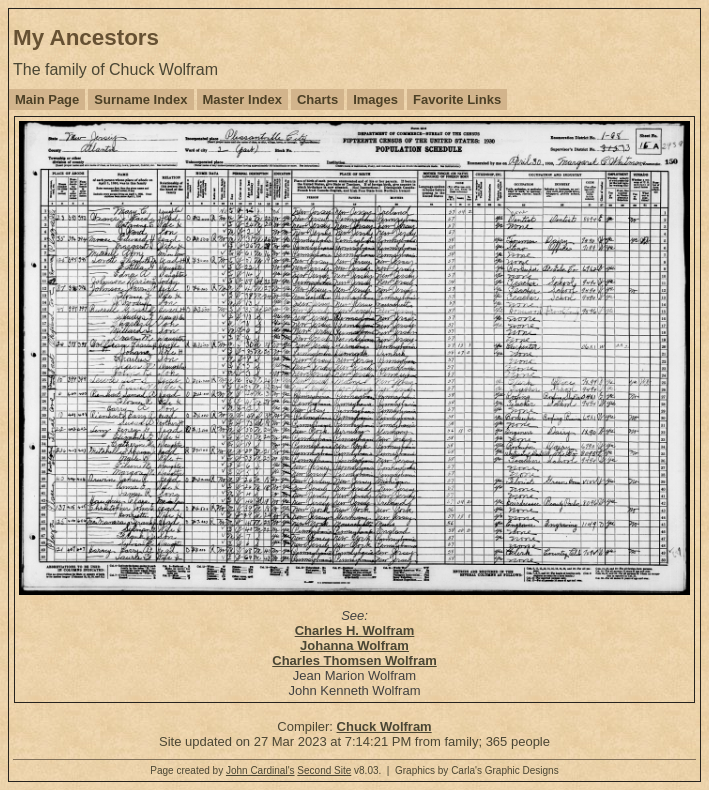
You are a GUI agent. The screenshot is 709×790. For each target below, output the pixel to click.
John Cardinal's (260, 770)
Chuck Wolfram (384, 726)
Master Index (242, 99)
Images (375, 99)
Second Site (324, 770)
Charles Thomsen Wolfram (354, 660)
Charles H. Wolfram (355, 630)
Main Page (47, 99)
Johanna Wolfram (354, 645)
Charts (317, 99)
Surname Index (140, 99)
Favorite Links (457, 99)
